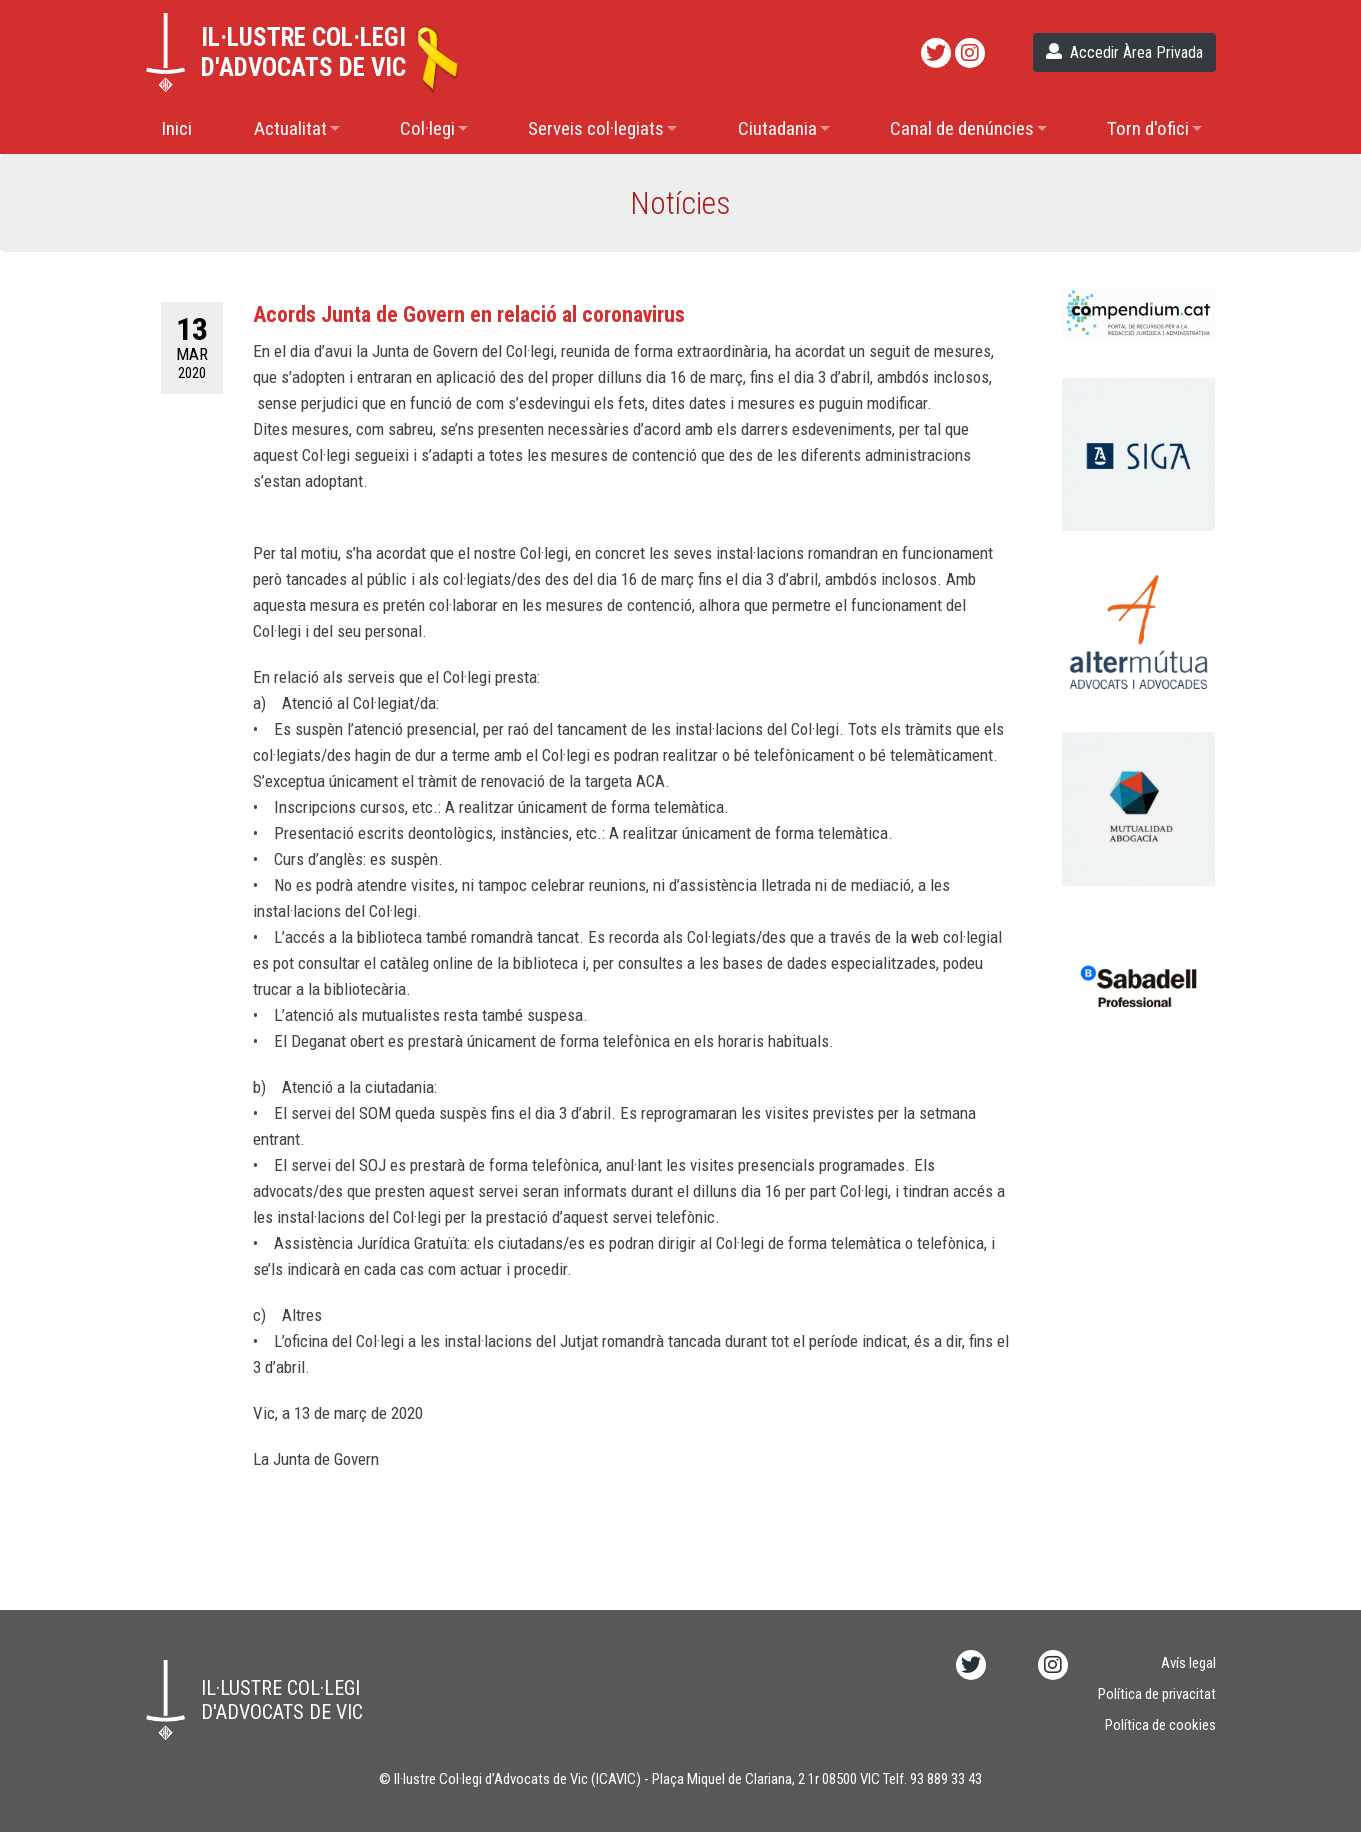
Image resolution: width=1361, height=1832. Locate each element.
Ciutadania (777, 128)
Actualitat (290, 128)
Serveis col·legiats (596, 128)
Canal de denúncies (962, 128)
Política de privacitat (1157, 1694)
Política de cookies (1160, 1725)
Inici (176, 128)
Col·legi (427, 128)
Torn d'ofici (1148, 128)
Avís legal (1188, 1663)
